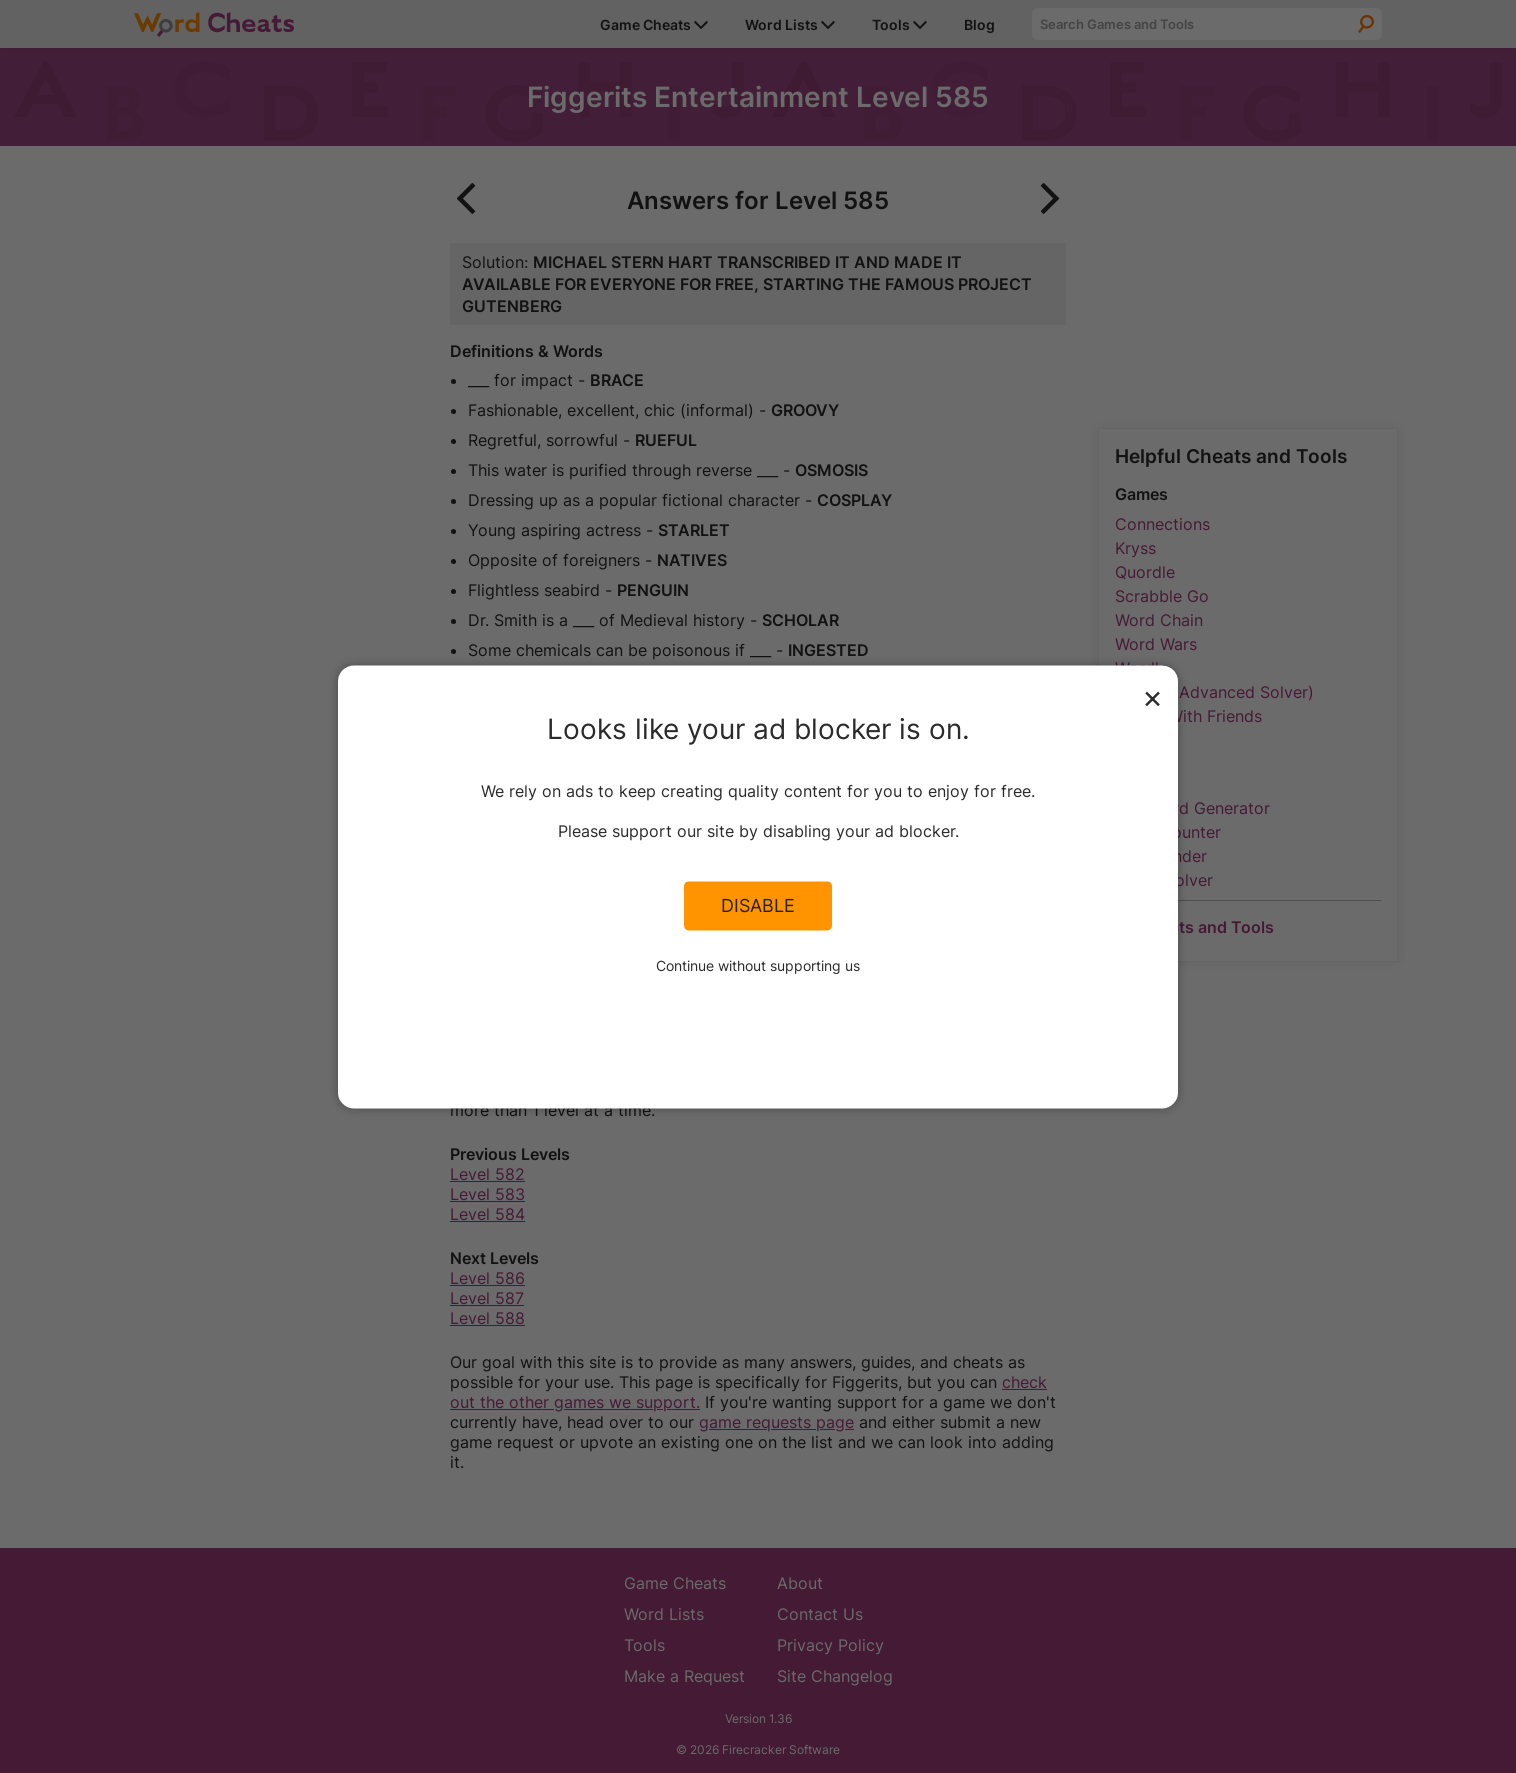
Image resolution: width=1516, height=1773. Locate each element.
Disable (758, 906)
